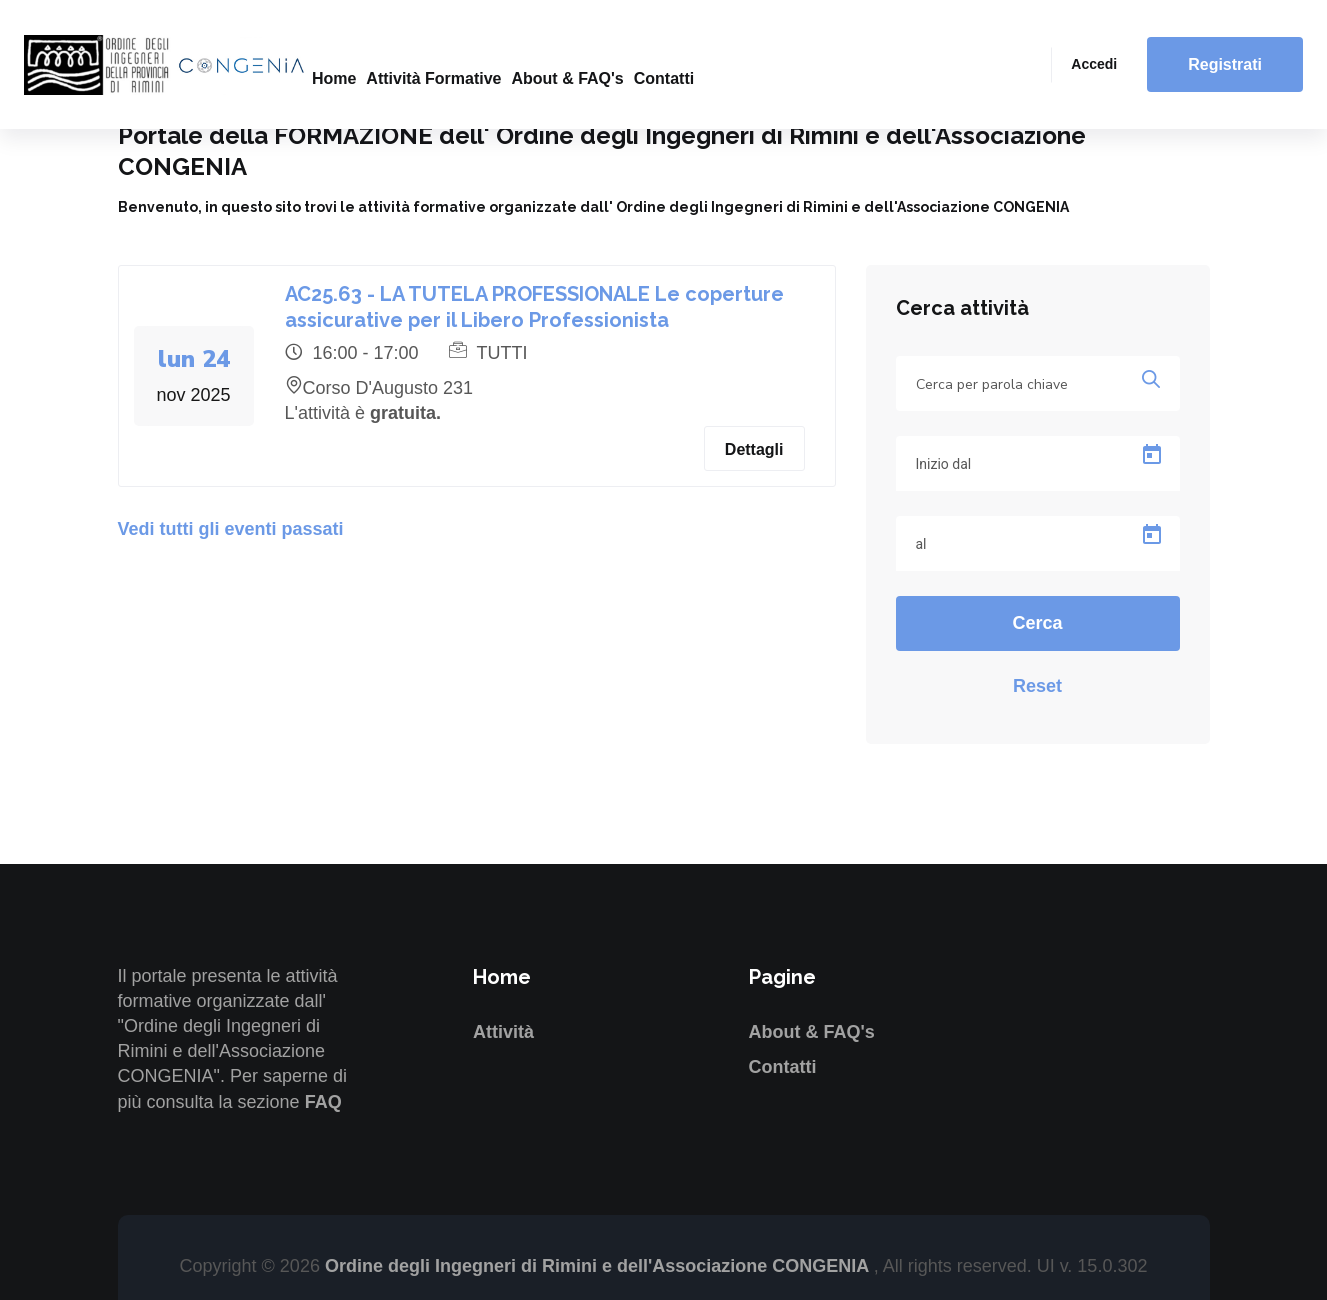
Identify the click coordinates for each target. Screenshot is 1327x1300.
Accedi (1094, 64)
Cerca (1037, 623)
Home (334, 78)
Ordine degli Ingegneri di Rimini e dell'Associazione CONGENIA (599, 1266)
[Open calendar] (1152, 455)
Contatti (664, 78)
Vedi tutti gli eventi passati (231, 529)
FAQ (323, 1102)
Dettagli (754, 449)
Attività (503, 1032)
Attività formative (433, 78)
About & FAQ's (567, 78)
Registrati (1225, 64)
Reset (1037, 686)
